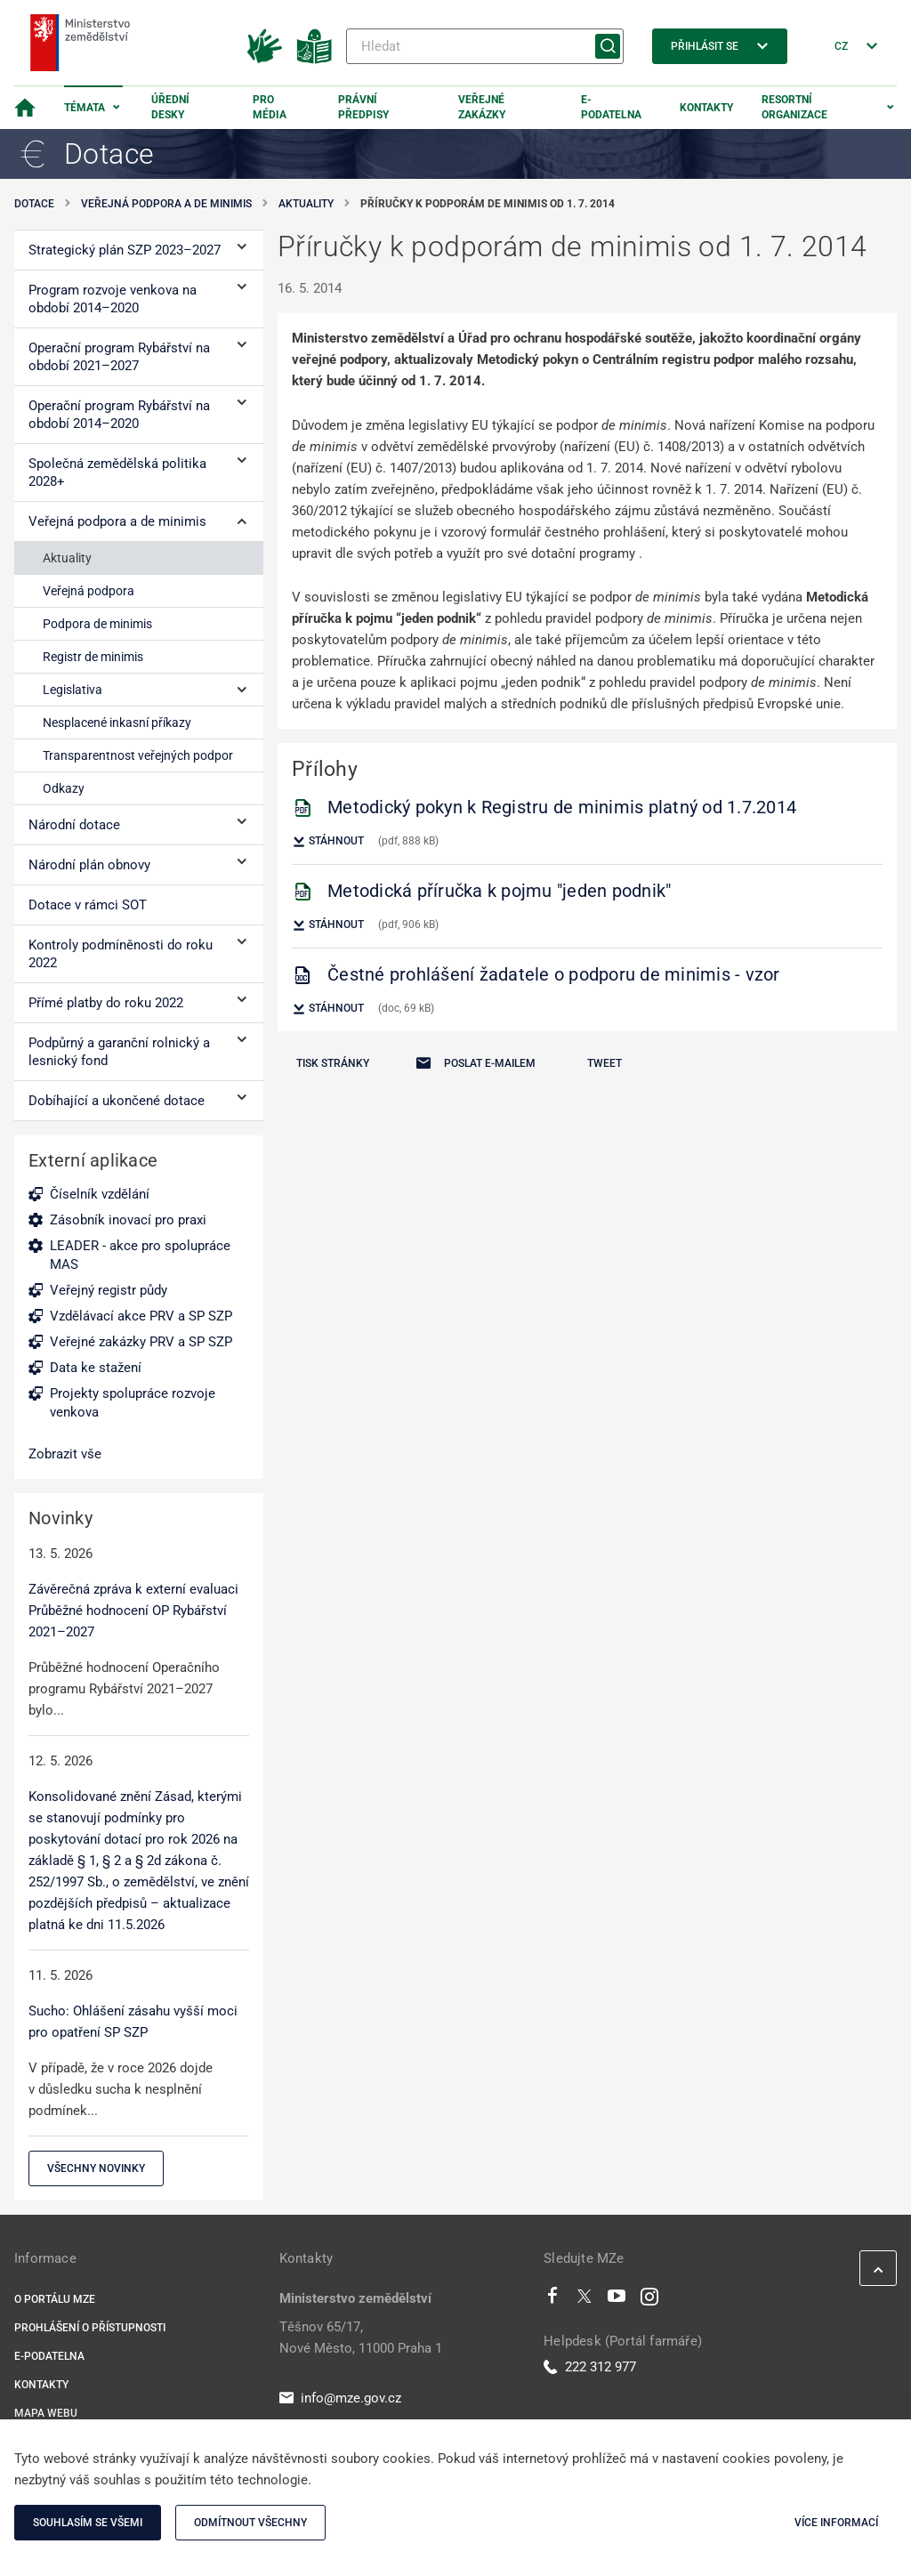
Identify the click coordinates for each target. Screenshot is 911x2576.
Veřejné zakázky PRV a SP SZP (141, 1342)
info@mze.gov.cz (340, 2398)
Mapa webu (45, 2413)
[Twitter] (584, 2300)
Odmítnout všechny (250, 2522)
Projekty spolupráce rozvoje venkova (132, 1402)
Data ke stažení (95, 1368)
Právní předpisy (363, 107)
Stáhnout (328, 842)
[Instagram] (649, 2300)
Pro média (269, 107)
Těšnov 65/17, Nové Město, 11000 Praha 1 (360, 2337)
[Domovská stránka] (25, 107)
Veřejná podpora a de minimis (166, 204)
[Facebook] (552, 2300)
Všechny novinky (96, 2168)
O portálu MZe (54, 2299)
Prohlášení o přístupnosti (89, 2328)
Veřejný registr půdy (108, 1290)
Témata (84, 107)
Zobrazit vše (64, 1454)
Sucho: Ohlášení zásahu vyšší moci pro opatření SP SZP (133, 2021)
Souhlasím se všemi (87, 2522)
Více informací (836, 2522)
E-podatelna (611, 107)
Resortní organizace (794, 107)
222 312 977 (590, 2367)
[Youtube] (617, 2300)
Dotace (34, 204)
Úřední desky (170, 107)
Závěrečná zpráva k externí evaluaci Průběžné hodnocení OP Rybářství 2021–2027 (133, 1610)
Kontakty (706, 107)
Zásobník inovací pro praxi (128, 1220)
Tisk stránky (332, 1063)
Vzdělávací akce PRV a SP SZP (141, 1316)
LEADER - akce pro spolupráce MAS (140, 1255)
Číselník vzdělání (99, 1194)
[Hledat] (485, 46)
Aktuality (306, 204)
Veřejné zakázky (481, 107)
